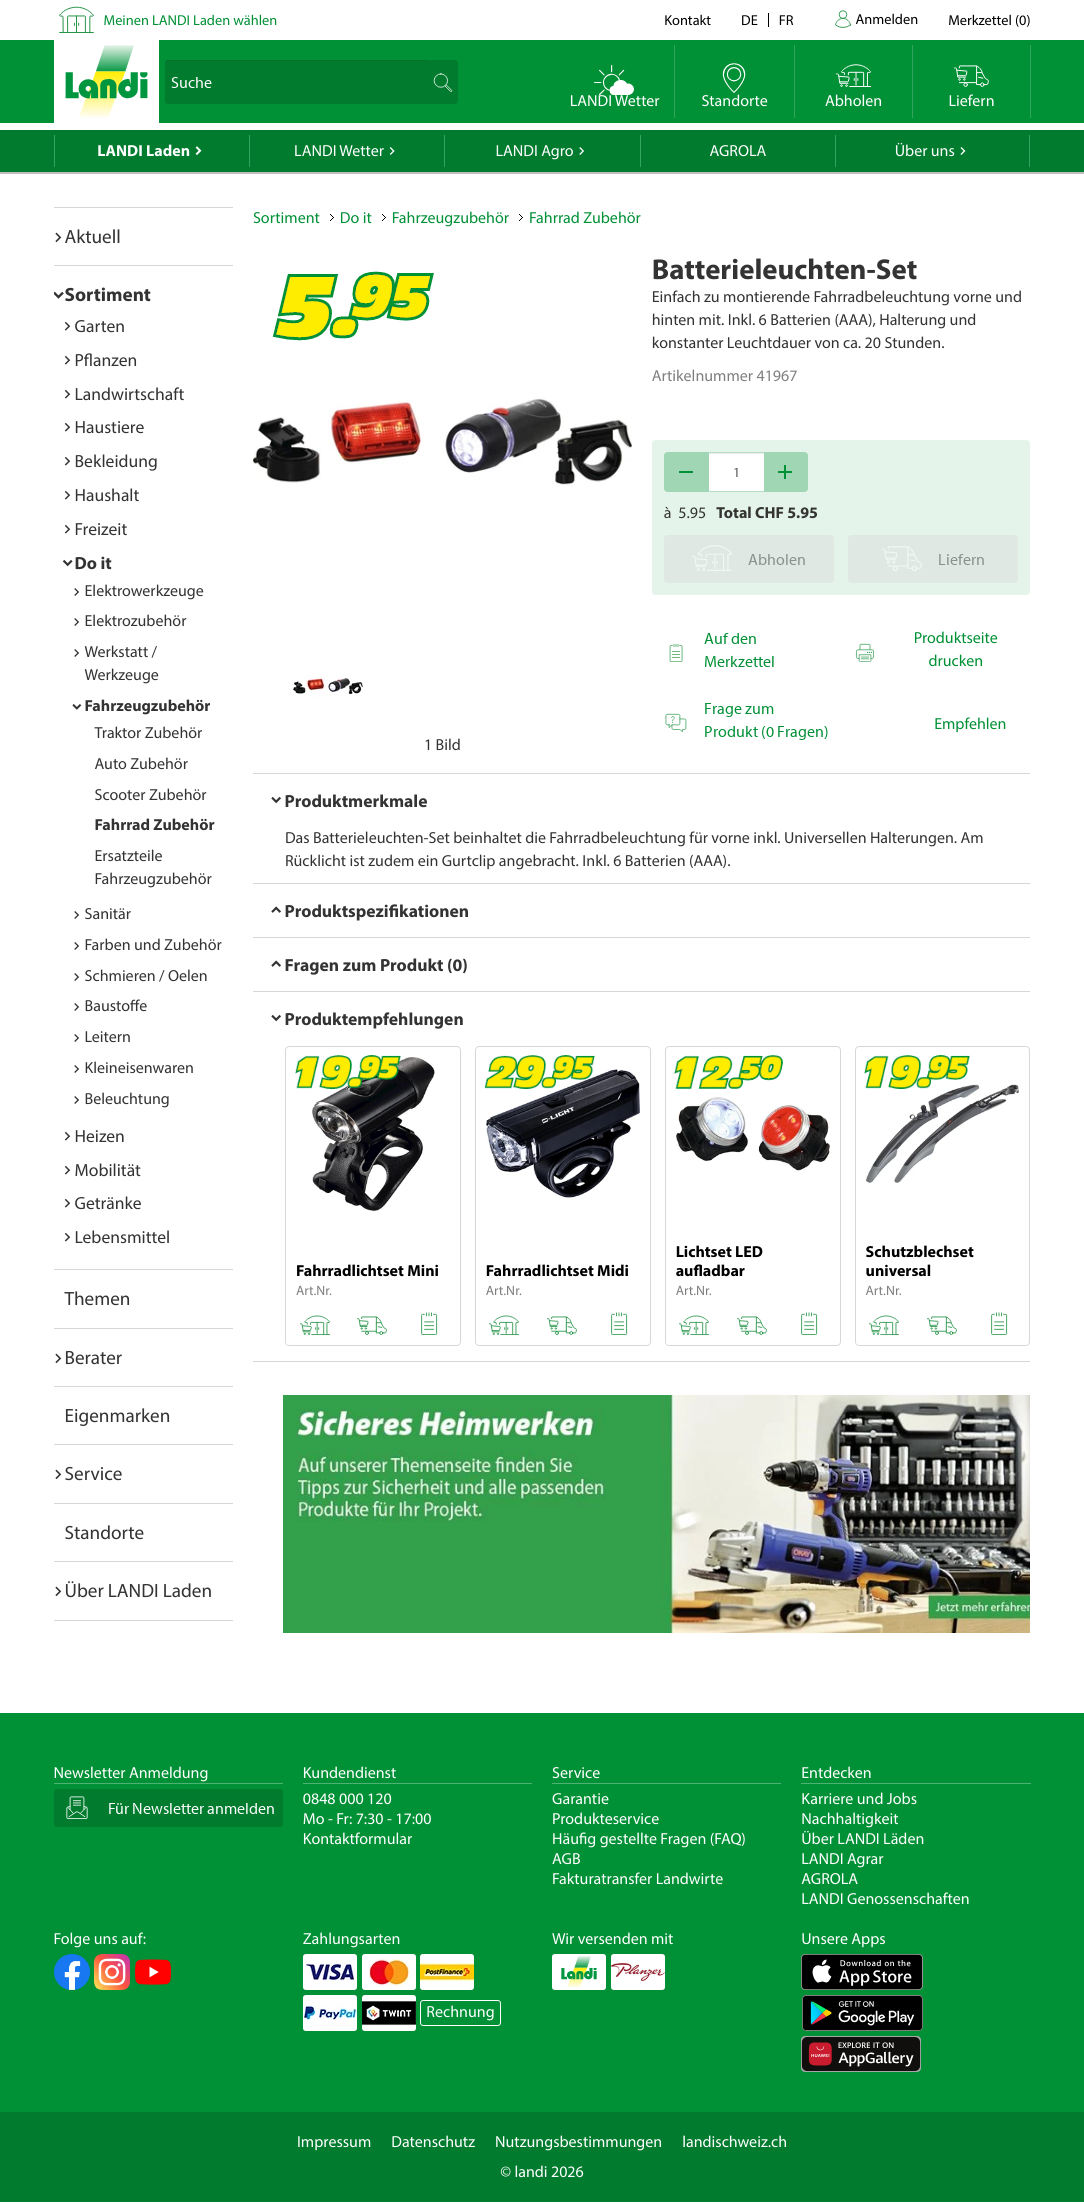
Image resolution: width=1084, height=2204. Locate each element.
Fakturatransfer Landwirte (637, 1879)
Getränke (108, 1202)
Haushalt (107, 494)
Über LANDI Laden (139, 1590)
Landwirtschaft (130, 393)
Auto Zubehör (141, 764)
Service (94, 1473)
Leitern (108, 1037)
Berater (94, 1357)
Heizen (100, 1135)
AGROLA (737, 151)
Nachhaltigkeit (849, 1819)
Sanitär (108, 914)
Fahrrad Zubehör (155, 825)
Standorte (105, 1532)
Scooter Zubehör (151, 795)
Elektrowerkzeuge (144, 591)
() (989, 19)
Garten (100, 325)
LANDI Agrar (842, 1859)
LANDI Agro (534, 151)
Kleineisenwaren (139, 1068)
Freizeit (101, 528)
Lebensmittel (123, 1236)
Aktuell (93, 236)
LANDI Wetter (339, 151)
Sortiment (108, 294)
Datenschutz (433, 2142)
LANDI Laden (143, 151)
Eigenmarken (118, 1415)
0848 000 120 (347, 1799)
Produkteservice (605, 1819)
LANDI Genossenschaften (885, 1899)
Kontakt (687, 19)
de (749, 19)
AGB (566, 1859)
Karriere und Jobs (859, 1799)
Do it (93, 562)
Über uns (925, 151)
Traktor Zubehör (149, 733)
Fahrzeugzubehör (148, 706)
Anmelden (887, 18)
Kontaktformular (358, 1839)
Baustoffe (116, 1006)
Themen (98, 1298)
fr (786, 19)
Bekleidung (116, 460)
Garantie (580, 1799)
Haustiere (110, 426)
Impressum (334, 2142)
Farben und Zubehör (153, 945)
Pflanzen (106, 359)
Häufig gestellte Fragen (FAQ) (649, 1839)
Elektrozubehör (136, 621)
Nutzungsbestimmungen (578, 2142)
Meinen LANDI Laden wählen (191, 19)
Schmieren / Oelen (146, 976)
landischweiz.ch (734, 2142)
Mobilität (108, 1169)
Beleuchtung (127, 1099)
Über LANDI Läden (862, 1839)
